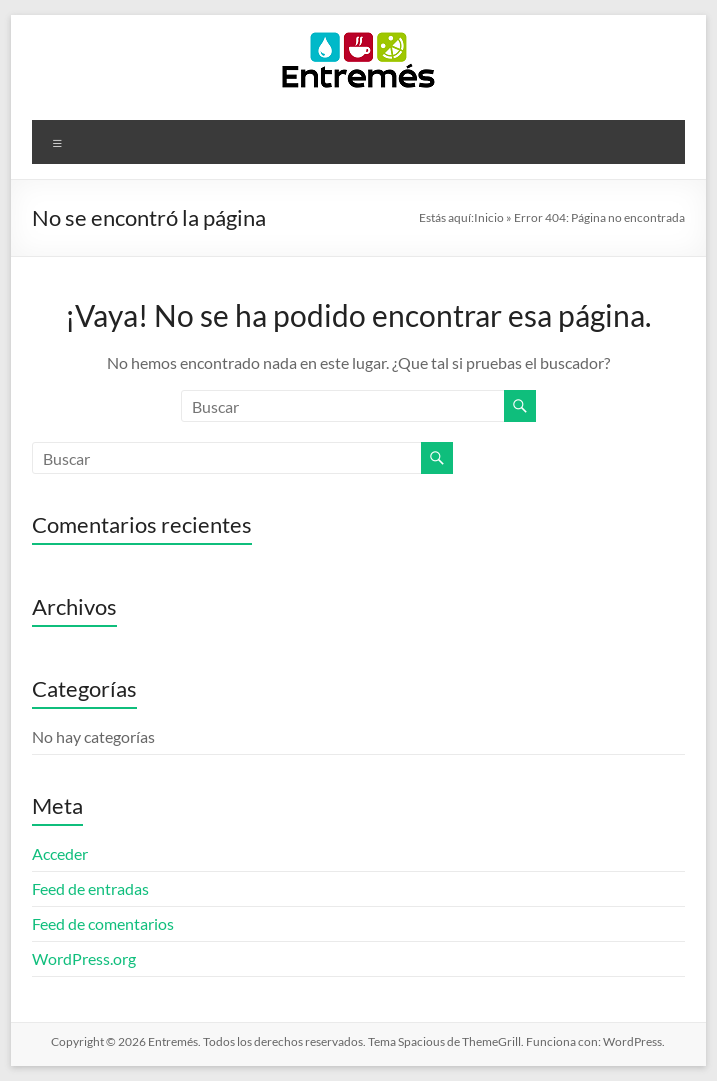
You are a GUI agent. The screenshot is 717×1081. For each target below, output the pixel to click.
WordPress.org (84, 958)
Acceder (60, 853)
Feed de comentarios (103, 923)
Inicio (489, 217)
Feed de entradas (90, 888)
